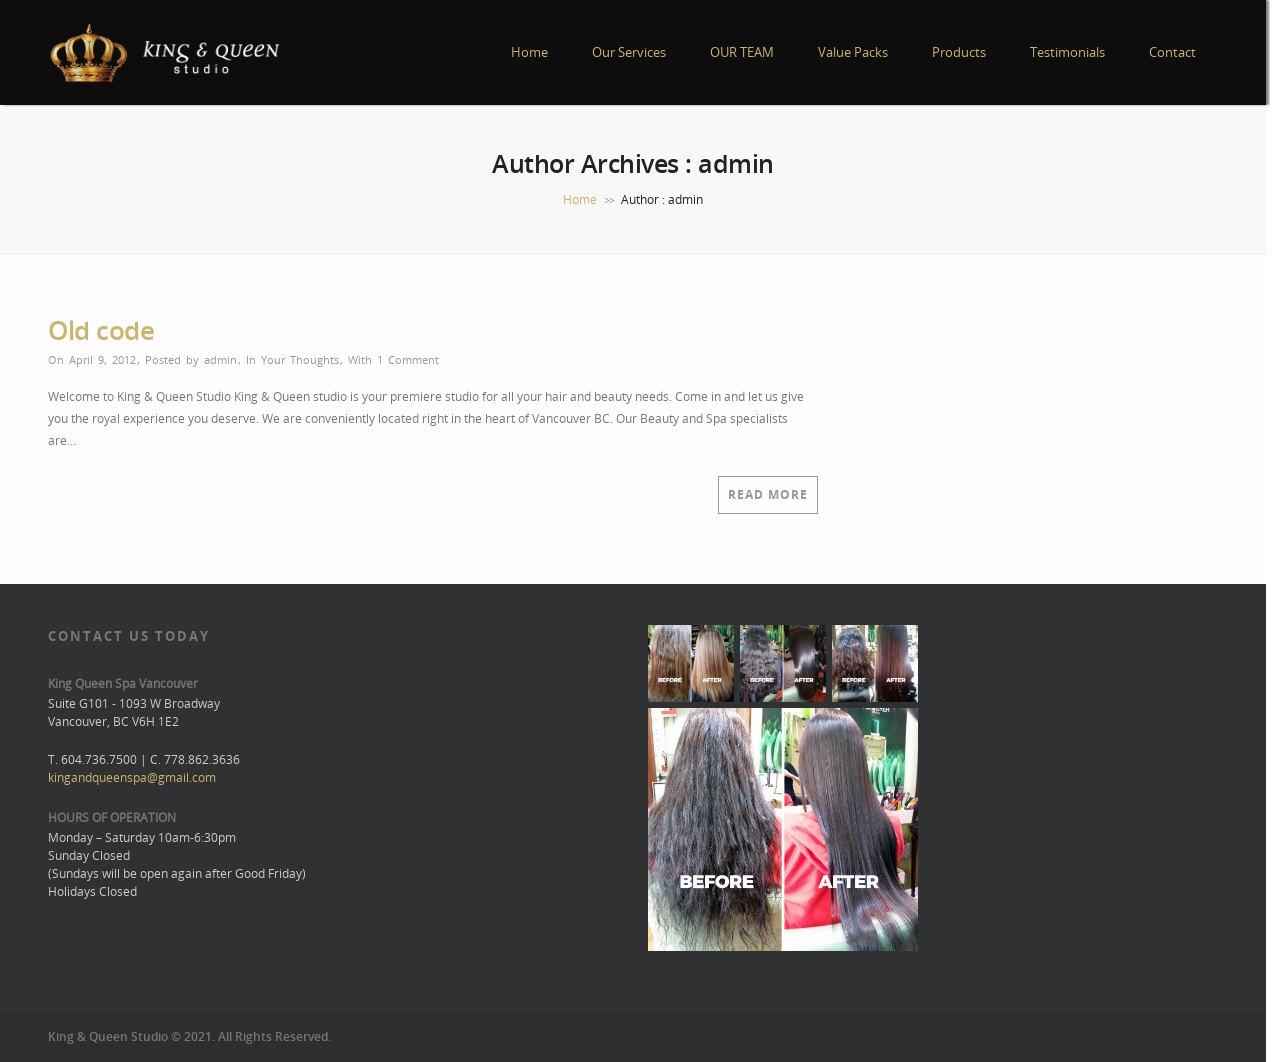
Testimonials (1067, 52)
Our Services (629, 52)
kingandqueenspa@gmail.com (132, 777)
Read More (768, 494)
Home (529, 52)
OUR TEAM (742, 52)
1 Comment (408, 359)
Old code (101, 330)
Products (959, 52)
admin (220, 359)
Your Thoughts (300, 359)
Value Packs (853, 52)
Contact (1172, 52)
